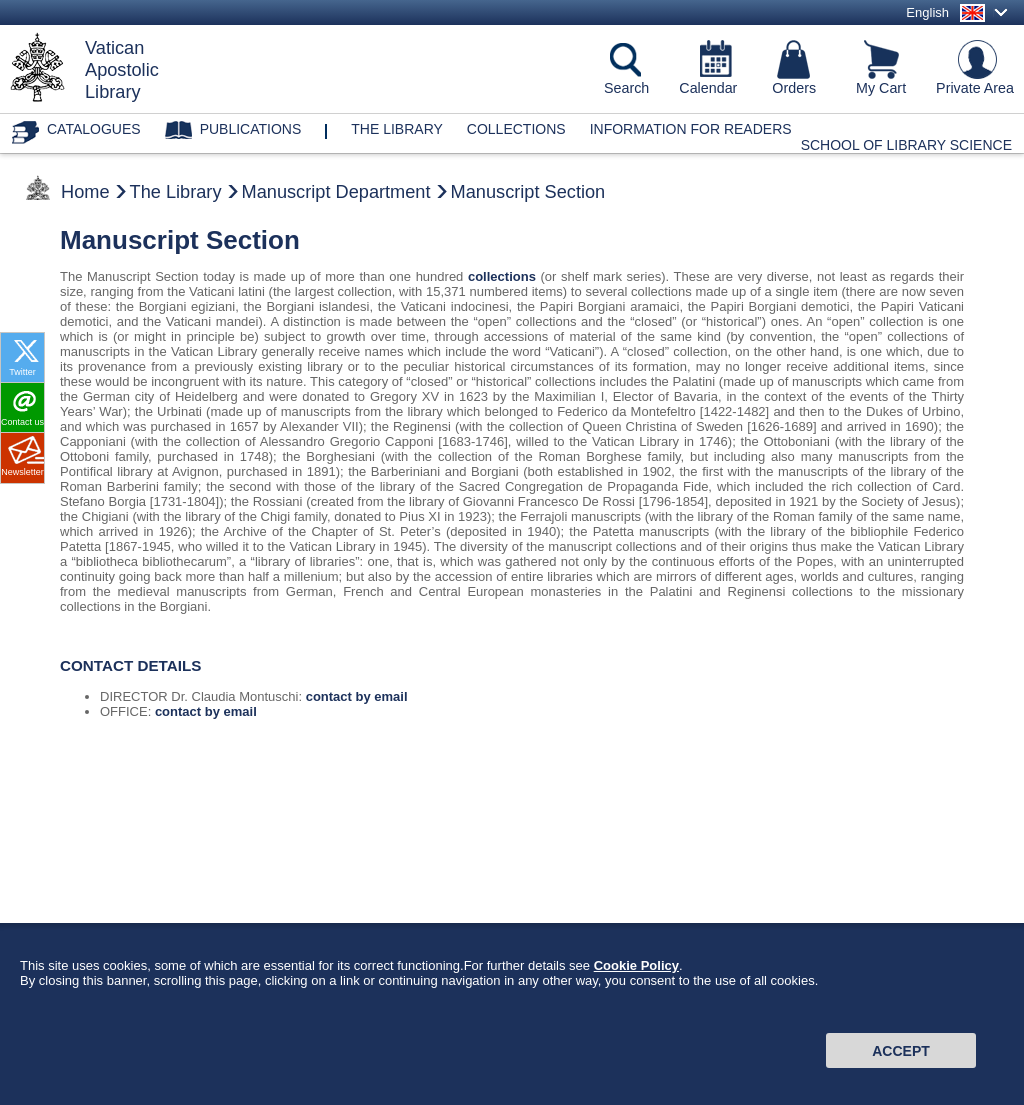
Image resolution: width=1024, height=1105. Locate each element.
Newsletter (22, 472)
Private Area (975, 88)
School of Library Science (906, 145)
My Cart (881, 88)
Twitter (22, 372)
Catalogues (94, 129)
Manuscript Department (336, 192)
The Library (176, 192)
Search (626, 88)
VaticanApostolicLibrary (122, 70)
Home (85, 192)
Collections (516, 129)
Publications (251, 129)
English (927, 12)
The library (397, 129)
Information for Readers (691, 129)
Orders (794, 88)
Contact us (22, 422)
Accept (901, 1063)
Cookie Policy (636, 977)
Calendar (708, 88)
